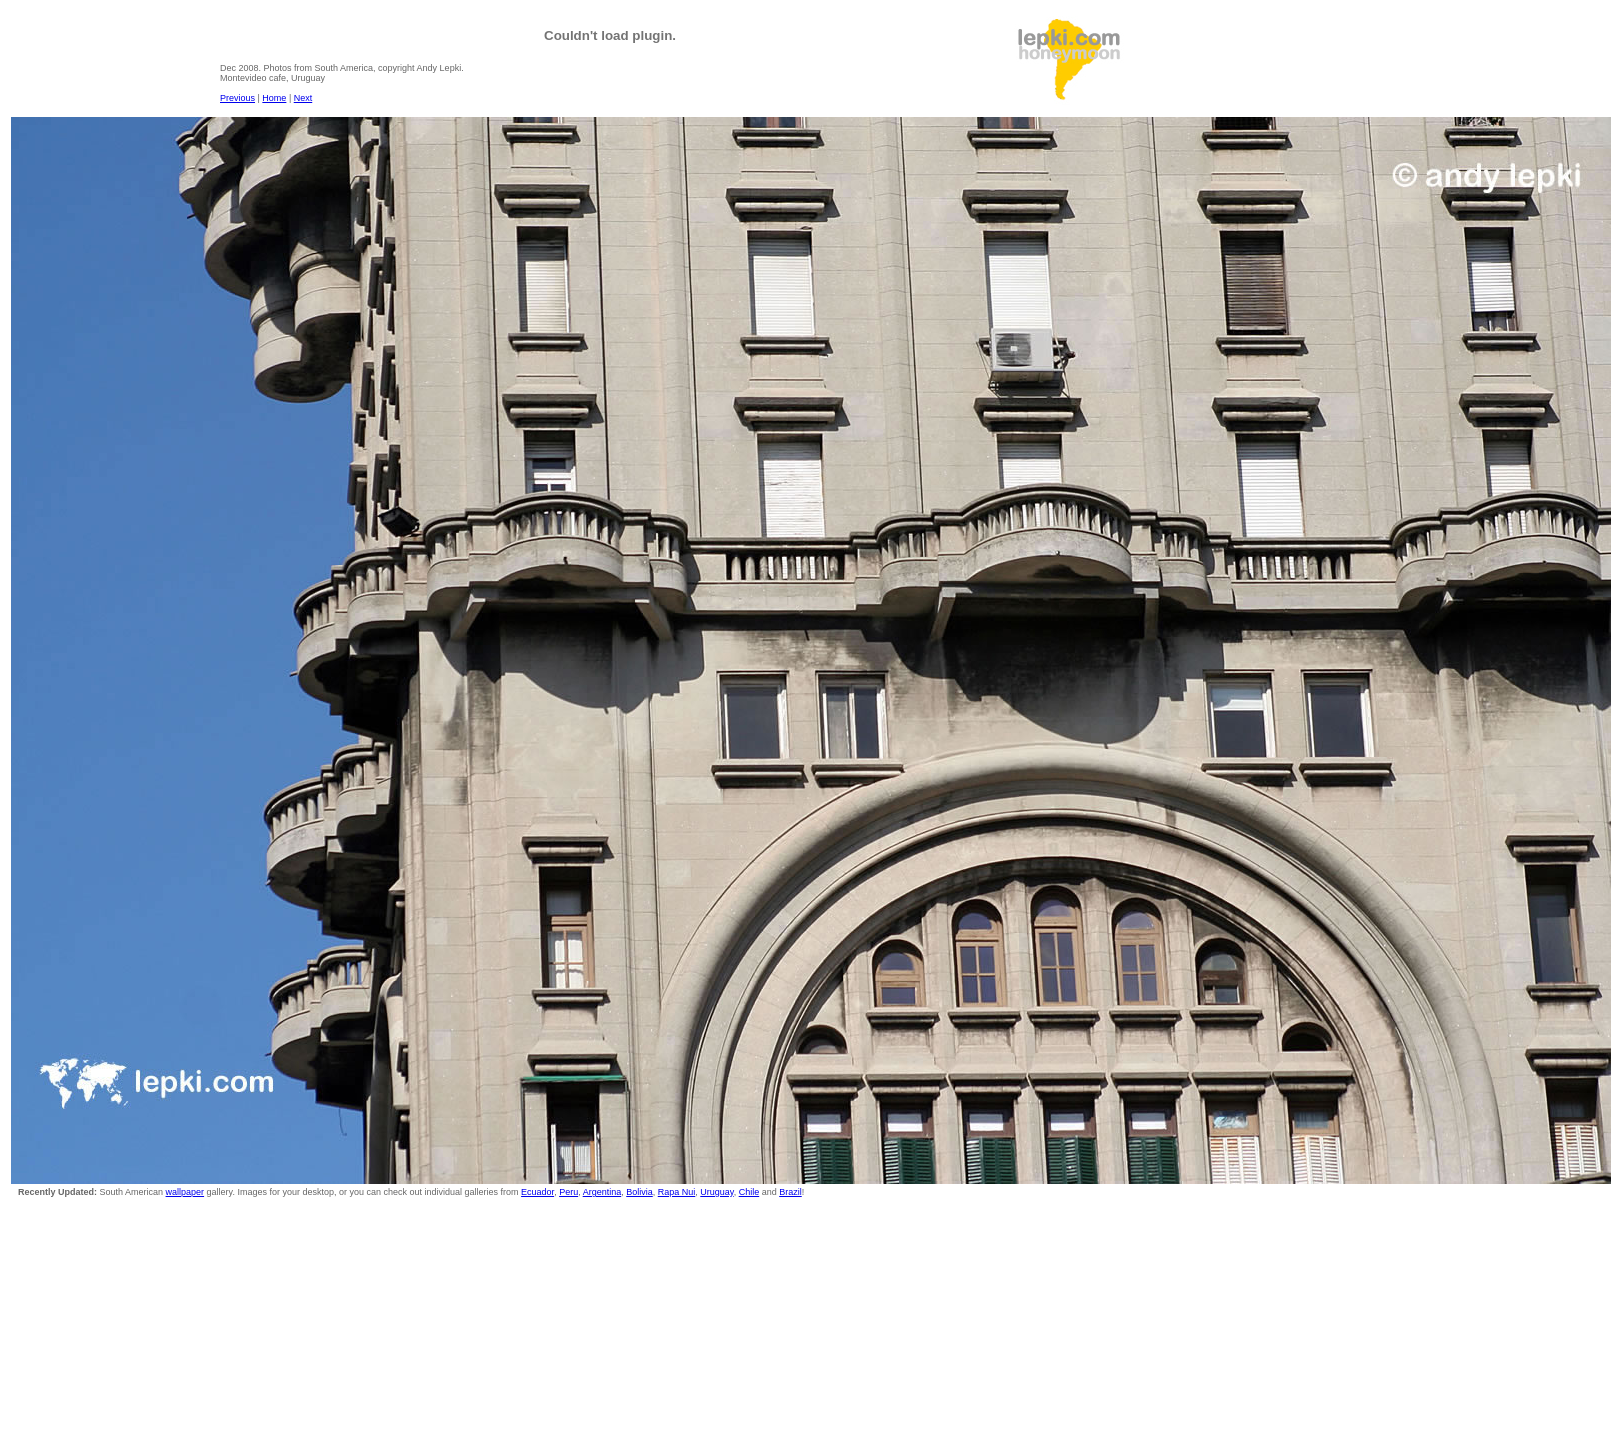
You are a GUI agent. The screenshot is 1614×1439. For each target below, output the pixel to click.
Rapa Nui (677, 1192)
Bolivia (639, 1192)
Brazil (790, 1192)
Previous (237, 98)
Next (303, 98)
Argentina (602, 1192)
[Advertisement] (1283, 61)
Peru (568, 1192)
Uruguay (716, 1192)
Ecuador (537, 1192)
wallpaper (185, 1192)
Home (274, 98)
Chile (749, 1192)
